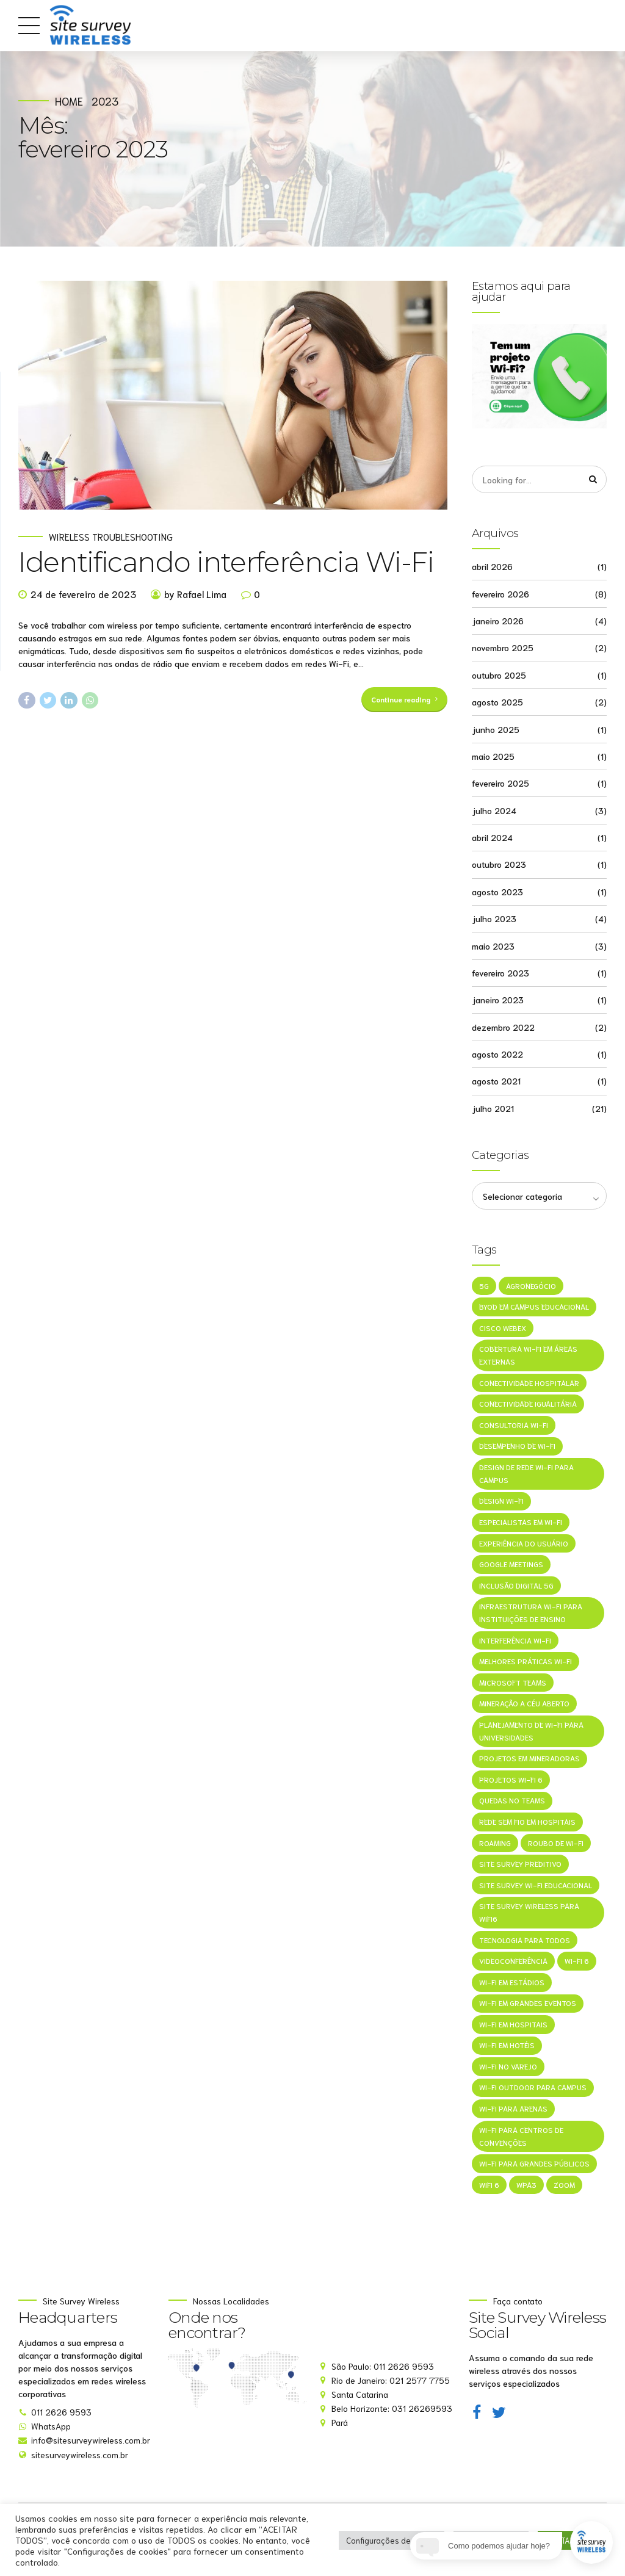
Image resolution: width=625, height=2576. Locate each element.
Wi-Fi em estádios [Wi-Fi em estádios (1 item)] (511, 1983)
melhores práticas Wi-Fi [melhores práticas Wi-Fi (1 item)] (525, 1662)
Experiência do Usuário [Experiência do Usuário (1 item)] (523, 1544)
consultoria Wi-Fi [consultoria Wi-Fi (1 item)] (513, 1426)
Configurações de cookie (391, 2540)
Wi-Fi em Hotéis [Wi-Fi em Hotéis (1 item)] (507, 2047)
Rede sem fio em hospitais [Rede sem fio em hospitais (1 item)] (527, 1823)
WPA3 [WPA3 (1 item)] (526, 2186)
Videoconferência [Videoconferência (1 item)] (513, 1962)
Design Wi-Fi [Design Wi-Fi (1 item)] (501, 1502)
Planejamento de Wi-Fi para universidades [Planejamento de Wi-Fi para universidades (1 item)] (531, 1733)
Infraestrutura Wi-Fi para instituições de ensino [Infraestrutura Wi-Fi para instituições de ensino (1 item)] (530, 1614)
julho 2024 (494, 810)
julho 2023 (494, 918)
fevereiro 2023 (500, 972)
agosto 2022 (497, 1053)
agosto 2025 (497, 701)
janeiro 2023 (498, 1000)
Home (69, 101)
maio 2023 (493, 945)
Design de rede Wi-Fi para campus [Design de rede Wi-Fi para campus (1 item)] (526, 1474)
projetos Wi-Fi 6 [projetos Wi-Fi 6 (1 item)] (511, 1781)
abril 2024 (492, 837)
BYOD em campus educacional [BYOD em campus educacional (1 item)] (534, 1307)
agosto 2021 (496, 1081)
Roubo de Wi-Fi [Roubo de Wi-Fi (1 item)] (555, 1844)
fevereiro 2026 (500, 593)
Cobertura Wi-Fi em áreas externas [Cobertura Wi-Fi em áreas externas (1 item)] (528, 1356)
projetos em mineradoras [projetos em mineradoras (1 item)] (529, 1759)
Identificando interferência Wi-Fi (225, 564)
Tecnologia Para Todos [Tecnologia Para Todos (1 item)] (524, 1941)
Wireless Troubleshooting (111, 539)
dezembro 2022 (503, 1027)
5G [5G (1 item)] (484, 1286)
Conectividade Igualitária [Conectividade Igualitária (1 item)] (528, 1404)
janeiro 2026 (498, 620)
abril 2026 (492, 566)
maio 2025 (493, 756)
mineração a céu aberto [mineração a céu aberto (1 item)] (524, 1704)
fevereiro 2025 (500, 783)
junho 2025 (495, 729)
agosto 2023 (497, 891)
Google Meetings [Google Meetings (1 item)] (511, 1565)
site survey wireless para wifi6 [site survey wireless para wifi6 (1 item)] (529, 1914)
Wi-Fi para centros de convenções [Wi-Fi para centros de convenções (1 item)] (521, 2138)
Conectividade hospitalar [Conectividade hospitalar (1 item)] (529, 1383)
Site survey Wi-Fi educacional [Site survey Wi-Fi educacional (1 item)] (535, 1886)
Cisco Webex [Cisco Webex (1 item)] (502, 1328)
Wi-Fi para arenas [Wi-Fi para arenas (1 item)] (513, 2110)
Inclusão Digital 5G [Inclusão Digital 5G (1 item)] (516, 1586)
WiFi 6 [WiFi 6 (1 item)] (489, 2186)
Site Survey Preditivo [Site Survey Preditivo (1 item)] (520, 1865)
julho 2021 (493, 1108)
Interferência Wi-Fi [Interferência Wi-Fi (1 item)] (515, 1641)
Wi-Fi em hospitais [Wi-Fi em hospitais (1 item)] (513, 2025)
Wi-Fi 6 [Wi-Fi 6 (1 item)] (577, 1962)
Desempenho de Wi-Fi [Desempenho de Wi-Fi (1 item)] (517, 1446)
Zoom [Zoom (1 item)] (564, 2186)
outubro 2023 (499, 864)
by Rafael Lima (195, 596)
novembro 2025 (502, 648)
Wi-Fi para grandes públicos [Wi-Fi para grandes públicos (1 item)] (534, 2165)
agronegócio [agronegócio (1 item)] (531, 1286)
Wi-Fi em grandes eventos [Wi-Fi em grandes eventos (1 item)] (527, 2005)
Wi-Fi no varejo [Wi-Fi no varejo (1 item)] (508, 2068)
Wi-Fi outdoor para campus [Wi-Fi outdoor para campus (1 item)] (533, 2089)
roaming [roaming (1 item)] (495, 1844)
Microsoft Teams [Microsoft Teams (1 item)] (512, 1683)
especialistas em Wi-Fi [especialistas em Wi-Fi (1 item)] (520, 1523)
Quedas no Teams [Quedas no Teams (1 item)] (512, 1801)
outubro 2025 (499, 674)
